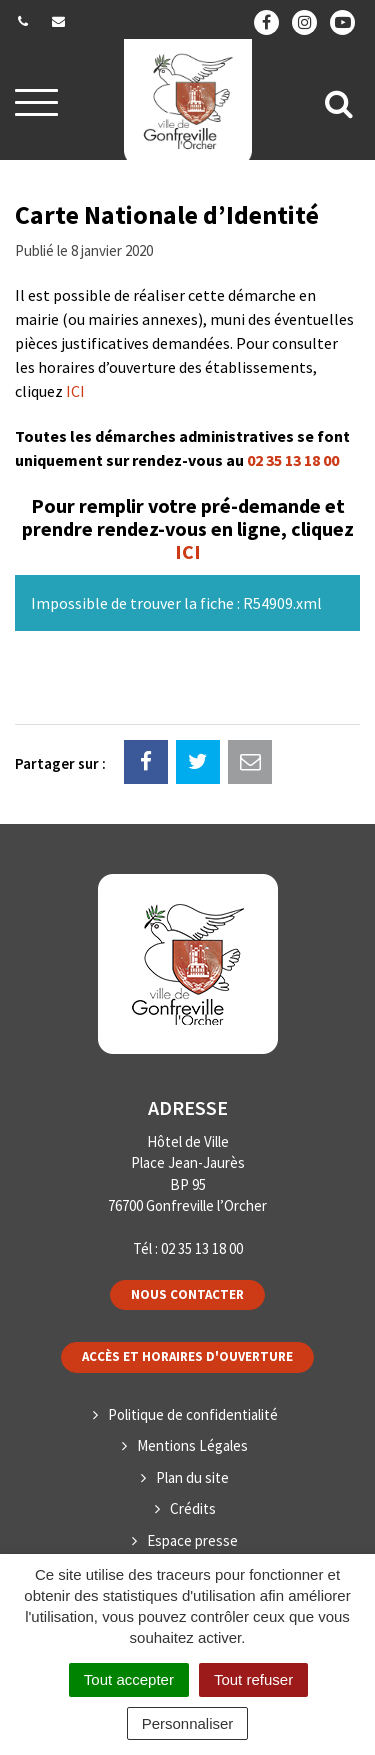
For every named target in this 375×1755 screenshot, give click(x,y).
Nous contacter (187, 1294)
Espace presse (192, 1540)
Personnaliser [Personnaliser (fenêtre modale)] (188, 1723)
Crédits (193, 1508)
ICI (75, 391)
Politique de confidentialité (193, 1414)
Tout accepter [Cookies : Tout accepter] (129, 1679)
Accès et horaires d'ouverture (187, 1356)
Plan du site (192, 1477)
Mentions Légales (192, 1445)
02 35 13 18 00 (293, 460)
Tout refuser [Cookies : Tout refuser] (253, 1679)
